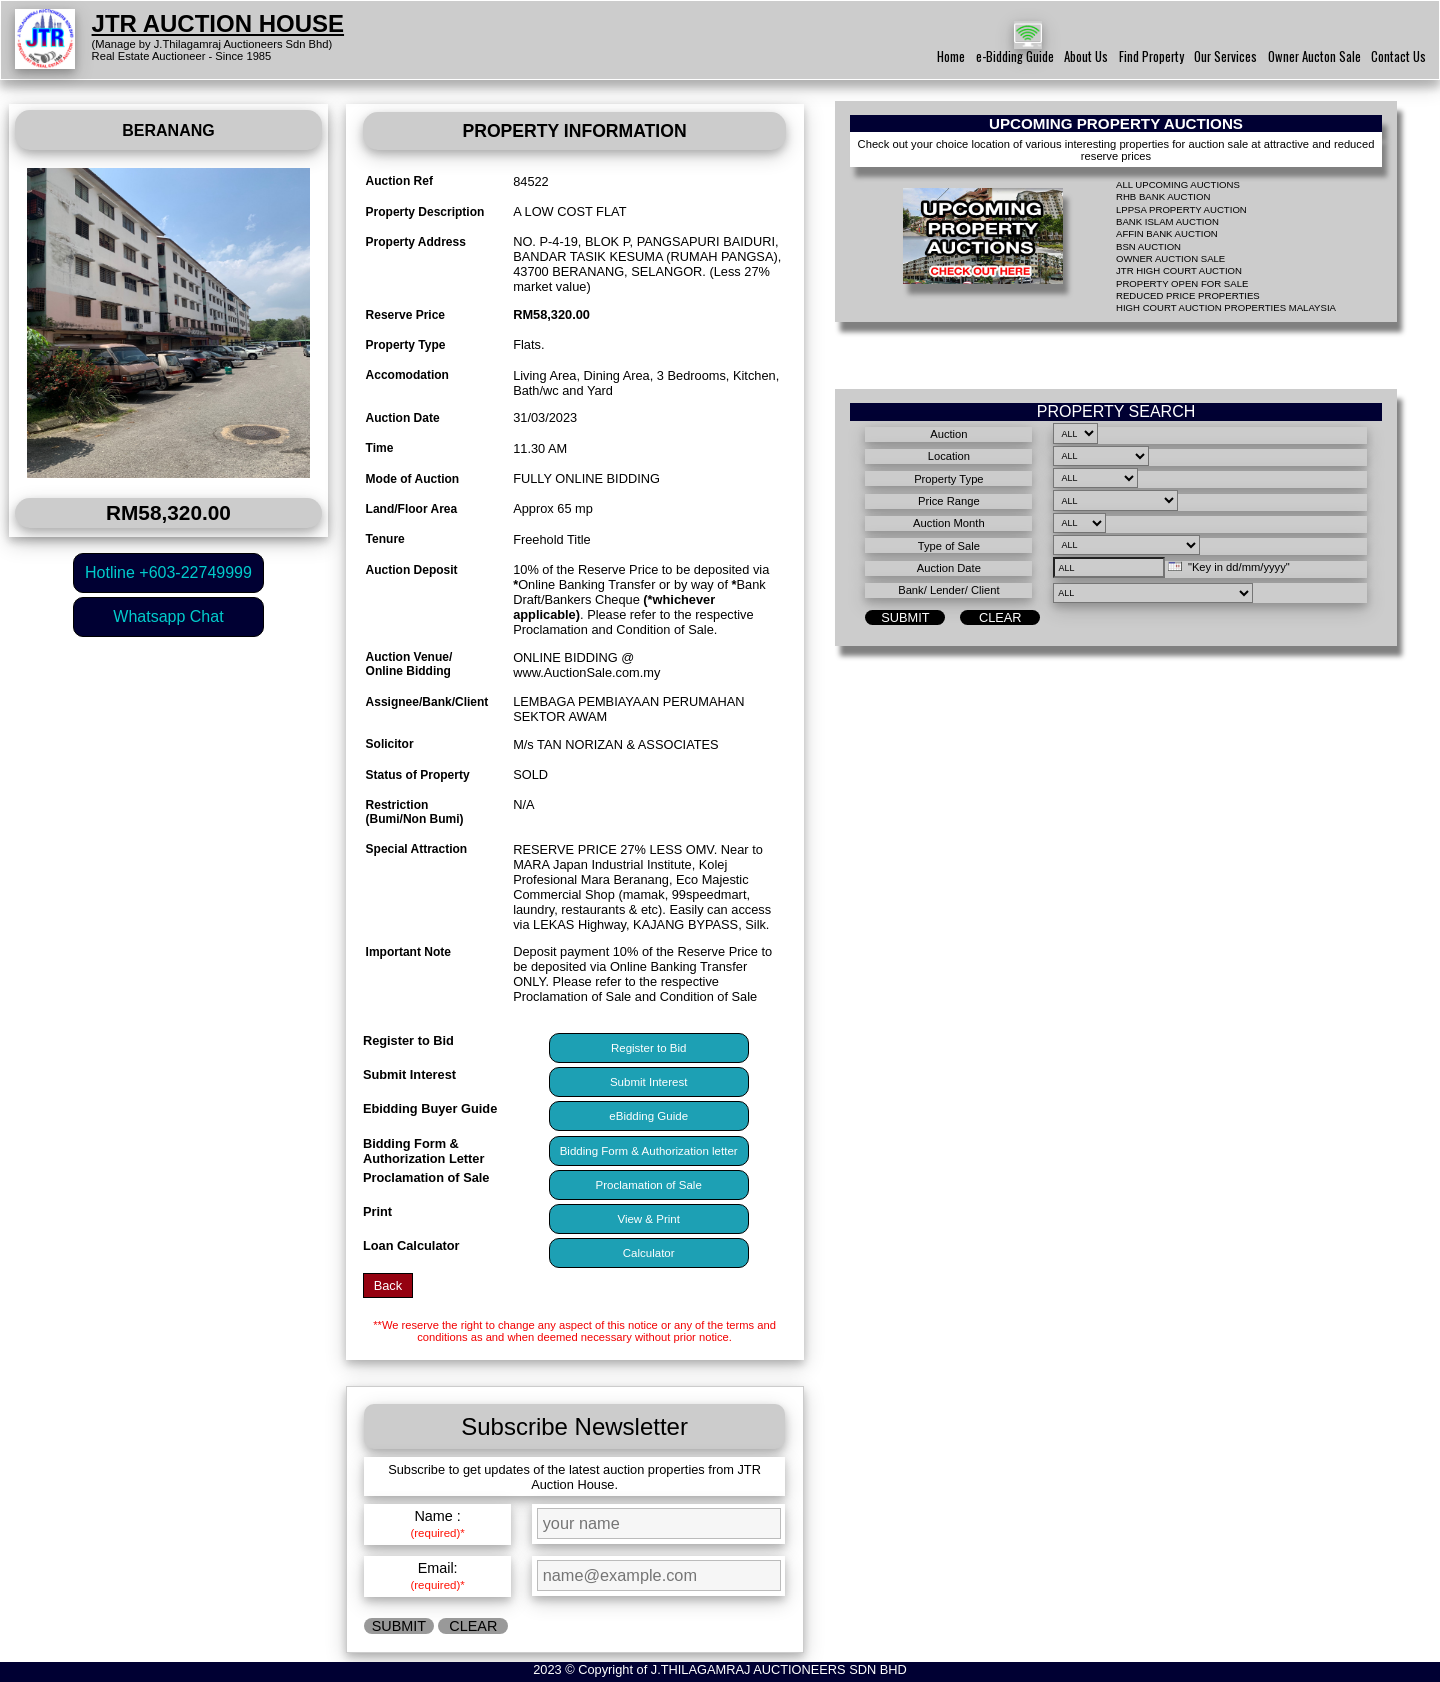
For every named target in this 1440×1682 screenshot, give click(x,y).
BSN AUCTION (1148, 246)
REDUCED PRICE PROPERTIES (1188, 295)
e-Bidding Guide (1015, 56)
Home (951, 56)
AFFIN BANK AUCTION (1167, 233)
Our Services (1225, 56)
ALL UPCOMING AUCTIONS (1178, 184)
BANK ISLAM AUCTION (1167, 221)
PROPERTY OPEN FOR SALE (1182, 283)
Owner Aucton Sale (1314, 56)
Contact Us (1398, 56)
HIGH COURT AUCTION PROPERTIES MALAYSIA (1226, 307)
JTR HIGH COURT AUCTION (1179, 270)
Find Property (1151, 56)
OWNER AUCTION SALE (1170, 258)
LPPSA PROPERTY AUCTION (1181, 209)
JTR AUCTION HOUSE (218, 23)
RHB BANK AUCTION (1163, 196)
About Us (1086, 56)
